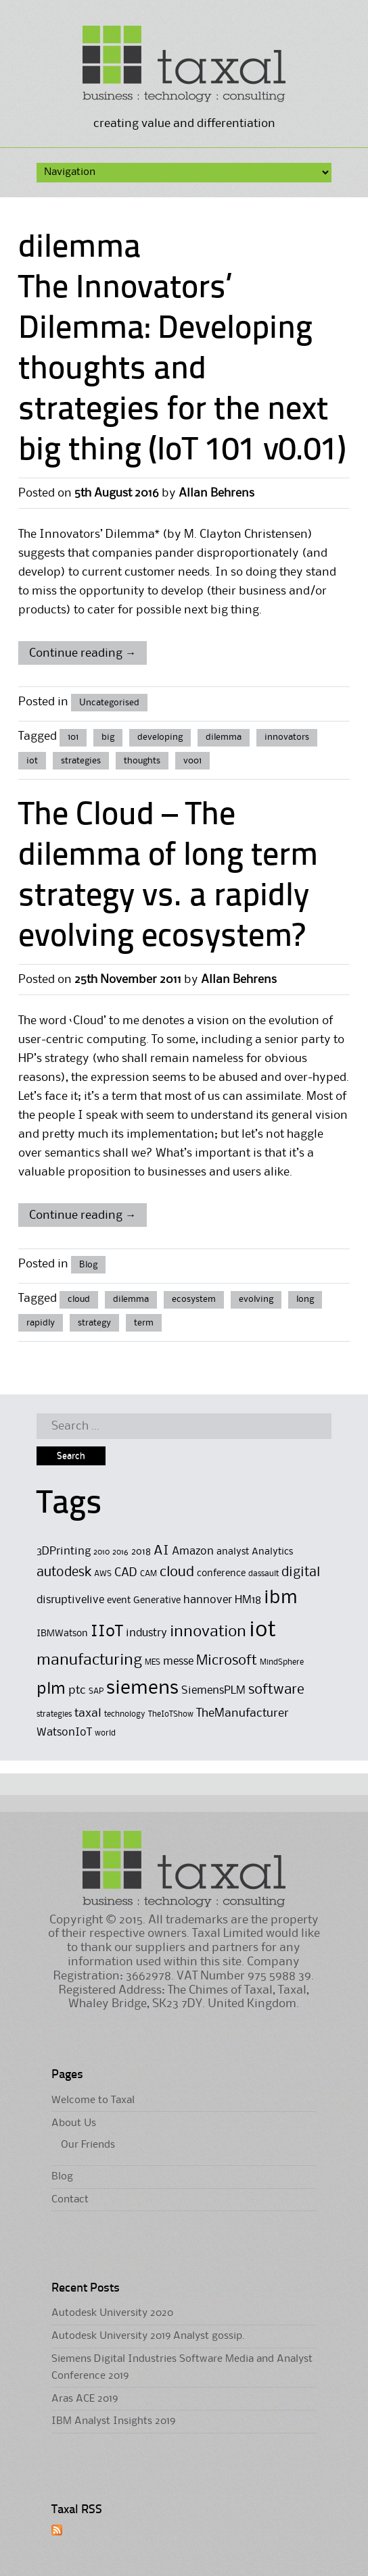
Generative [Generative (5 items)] (157, 1600)
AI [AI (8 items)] (161, 1551)
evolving (256, 1299)
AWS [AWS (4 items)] (103, 1573)
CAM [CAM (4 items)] (148, 1573)
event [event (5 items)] (119, 1600)
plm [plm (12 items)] (51, 1689)
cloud (79, 1299)
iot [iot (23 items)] (262, 1630)
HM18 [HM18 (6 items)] (248, 1600)
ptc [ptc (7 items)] (77, 1690)
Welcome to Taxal (93, 2100)
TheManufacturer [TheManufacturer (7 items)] (242, 1713)
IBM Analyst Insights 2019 (113, 2421)
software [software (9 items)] (276, 1690)
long (305, 1299)
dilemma (224, 737)
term (144, 1323)
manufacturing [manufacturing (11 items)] (89, 1660)
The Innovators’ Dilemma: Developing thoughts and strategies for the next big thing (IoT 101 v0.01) (182, 370)
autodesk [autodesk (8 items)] (64, 1573)
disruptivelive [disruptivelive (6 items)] (70, 1600)
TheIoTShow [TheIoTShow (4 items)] (170, 1714)
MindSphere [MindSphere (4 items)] (282, 1662)
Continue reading (82, 653)
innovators (286, 737)
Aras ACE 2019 (84, 2399)
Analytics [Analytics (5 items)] (272, 1552)
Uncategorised (109, 703)
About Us (73, 2123)
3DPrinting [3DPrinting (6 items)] (64, 1551)
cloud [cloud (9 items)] (177, 1572)
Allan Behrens (216, 493)
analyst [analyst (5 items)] (232, 1552)
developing (160, 737)
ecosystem (194, 1299)
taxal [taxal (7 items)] (87, 1713)
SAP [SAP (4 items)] (96, 1691)
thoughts (142, 761)
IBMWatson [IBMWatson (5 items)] (62, 1634)
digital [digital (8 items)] (300, 1573)
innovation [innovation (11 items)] (208, 1632)
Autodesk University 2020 (112, 2313)
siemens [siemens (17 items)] (142, 1688)
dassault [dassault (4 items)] (263, 1573)
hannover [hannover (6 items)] (207, 1600)
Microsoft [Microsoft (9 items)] (226, 1661)
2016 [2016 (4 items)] (120, 1552)
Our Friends (88, 2145)
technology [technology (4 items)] (124, 1714)
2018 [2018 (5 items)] (141, 1552)
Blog (88, 1265)
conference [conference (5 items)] (221, 1573)
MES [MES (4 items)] (152, 1662)
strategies (81, 761)
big (107, 737)
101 (73, 737)
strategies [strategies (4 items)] (54, 1714)
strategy (94, 1323)
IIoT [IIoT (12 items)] (107, 1631)
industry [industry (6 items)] (146, 1633)
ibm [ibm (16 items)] (281, 1598)
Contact (70, 2199)
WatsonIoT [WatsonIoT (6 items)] (64, 1732)
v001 (192, 761)
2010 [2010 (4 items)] (101, 1552)
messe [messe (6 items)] (178, 1662)
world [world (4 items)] (105, 1733)
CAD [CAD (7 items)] (125, 1572)
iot (32, 761)
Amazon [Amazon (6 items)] (193, 1551)
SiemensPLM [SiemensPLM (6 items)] (213, 1691)
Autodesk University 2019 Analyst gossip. (148, 2336)
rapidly (40, 1323)
